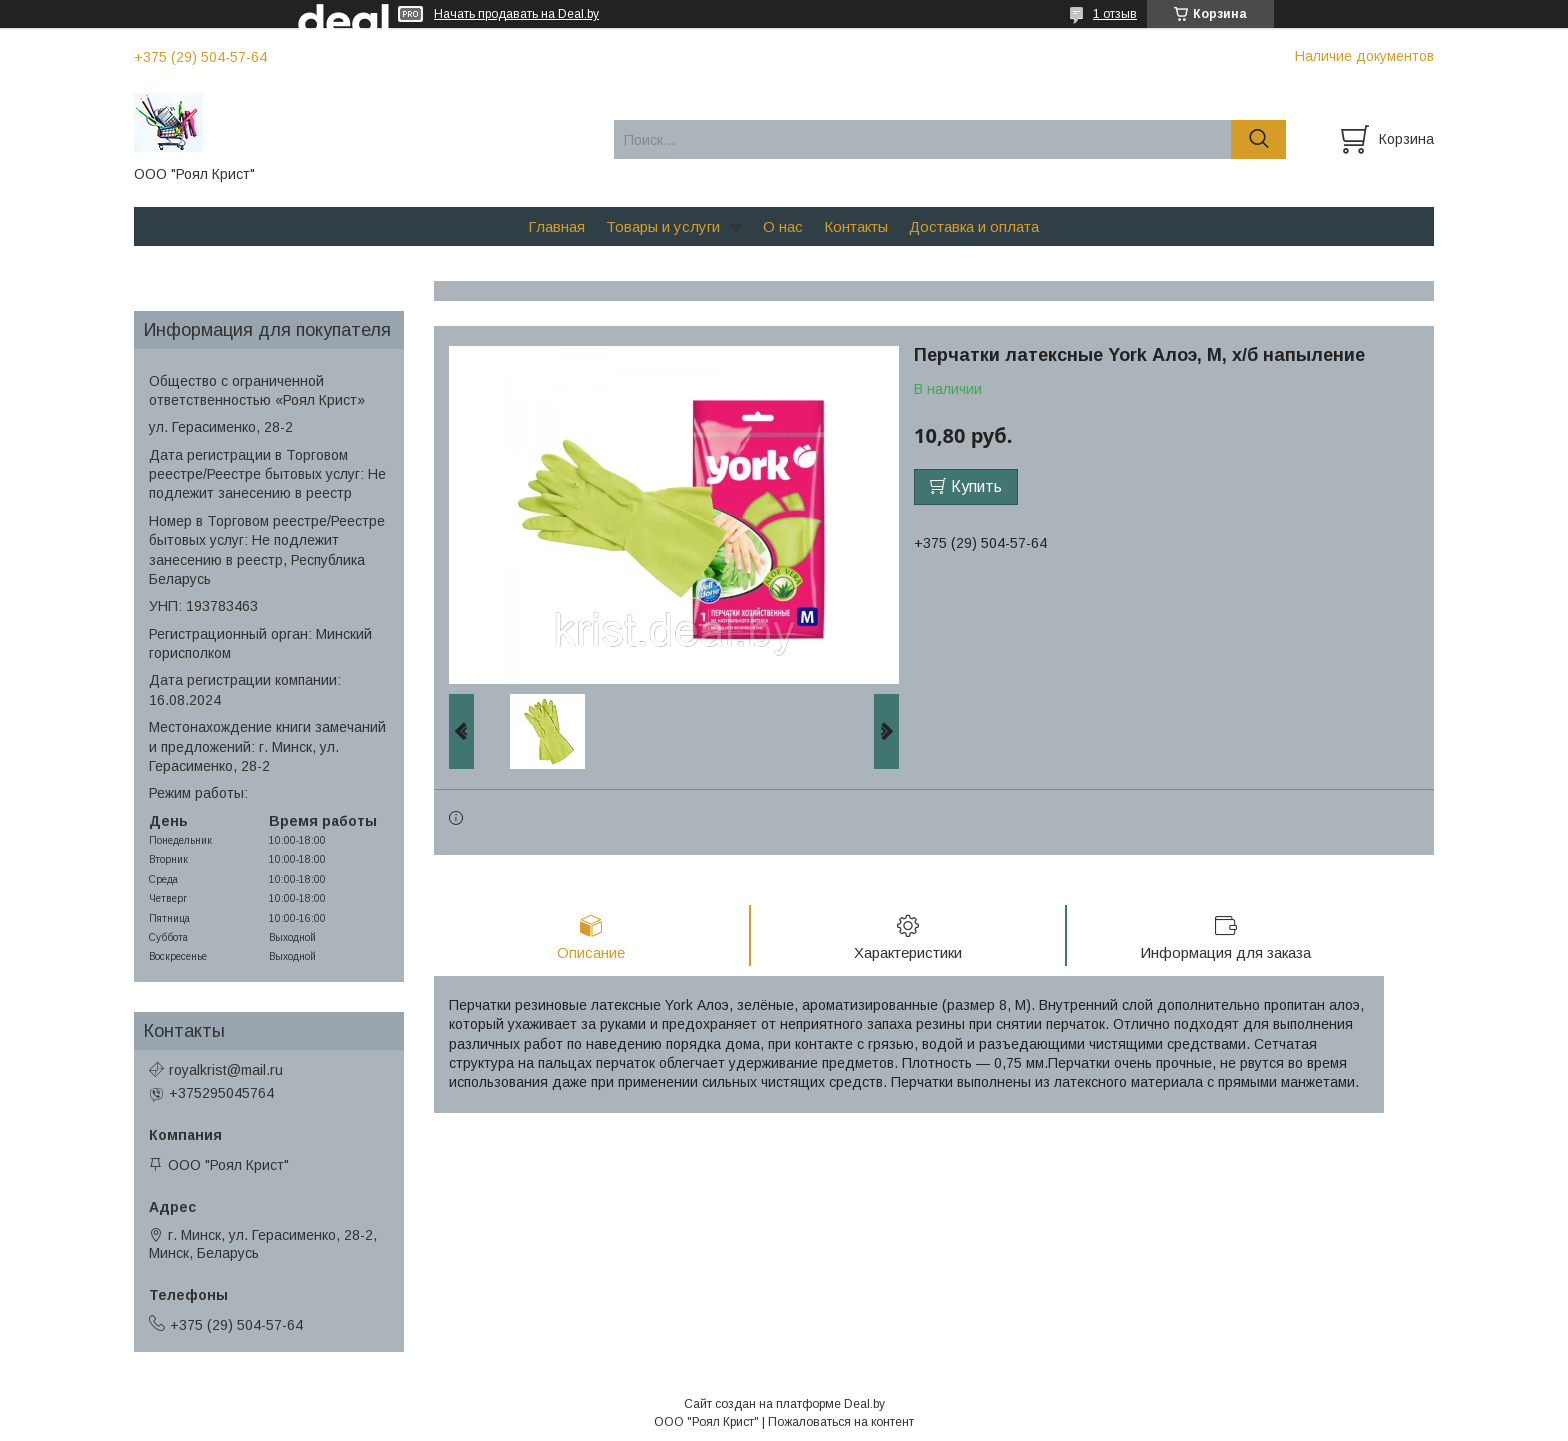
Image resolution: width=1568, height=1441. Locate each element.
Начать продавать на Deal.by (516, 14)
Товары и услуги (663, 226)
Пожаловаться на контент (841, 1422)
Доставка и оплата (974, 226)
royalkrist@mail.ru (226, 1070)
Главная (556, 226)
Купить (976, 486)
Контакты (856, 226)
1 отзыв (1115, 14)
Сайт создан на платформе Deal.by (784, 1404)
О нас (783, 226)
